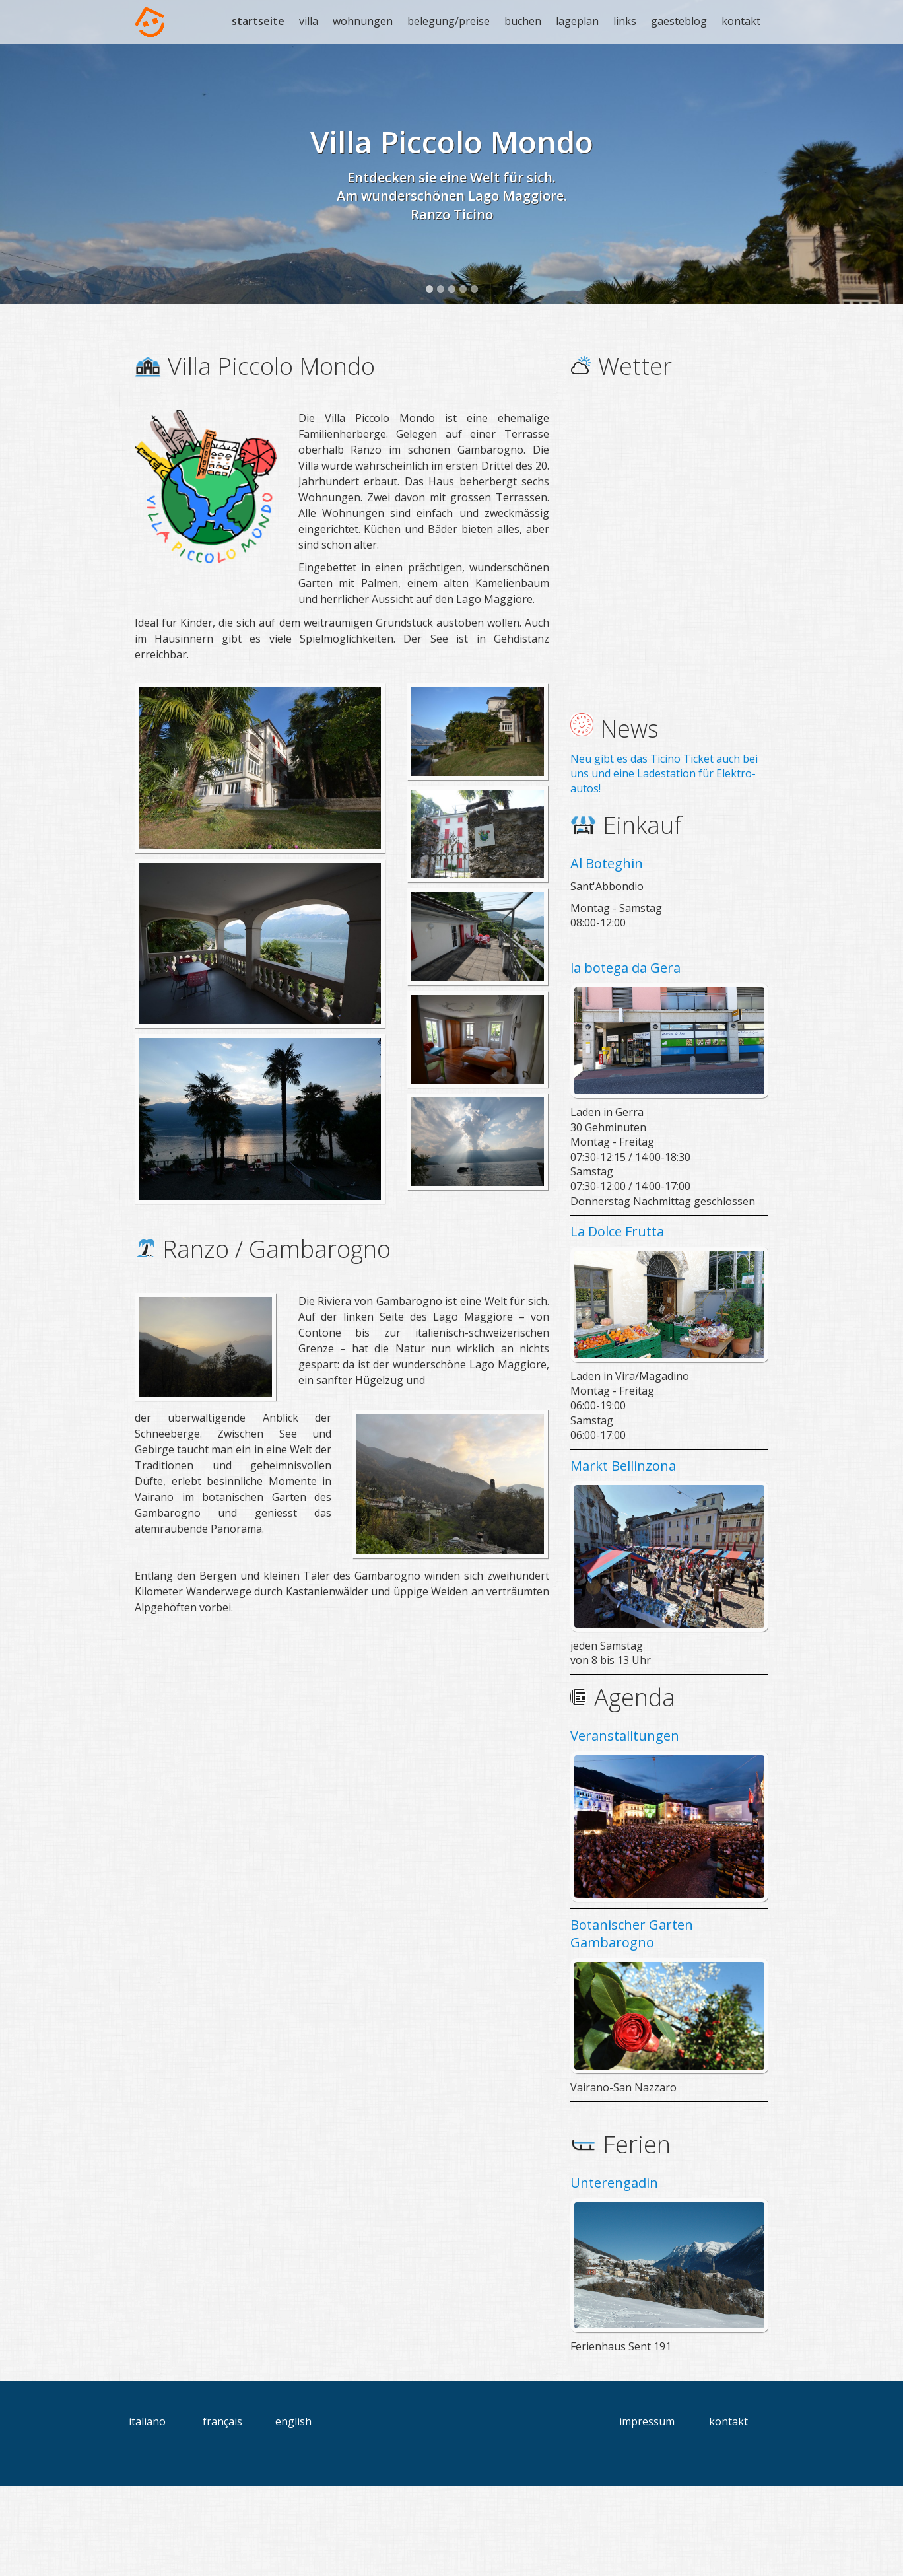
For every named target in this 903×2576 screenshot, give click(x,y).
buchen (522, 21)
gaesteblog (679, 21)
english (293, 2512)
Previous (23, 207)
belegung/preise (448, 21)
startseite (258, 21)
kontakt (740, 21)
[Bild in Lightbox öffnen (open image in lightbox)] (260, 859)
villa (308, 21)
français (222, 2512)
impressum (647, 2512)
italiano (147, 2512)
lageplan (577, 21)
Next (880, 207)
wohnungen (363, 21)
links (624, 21)
